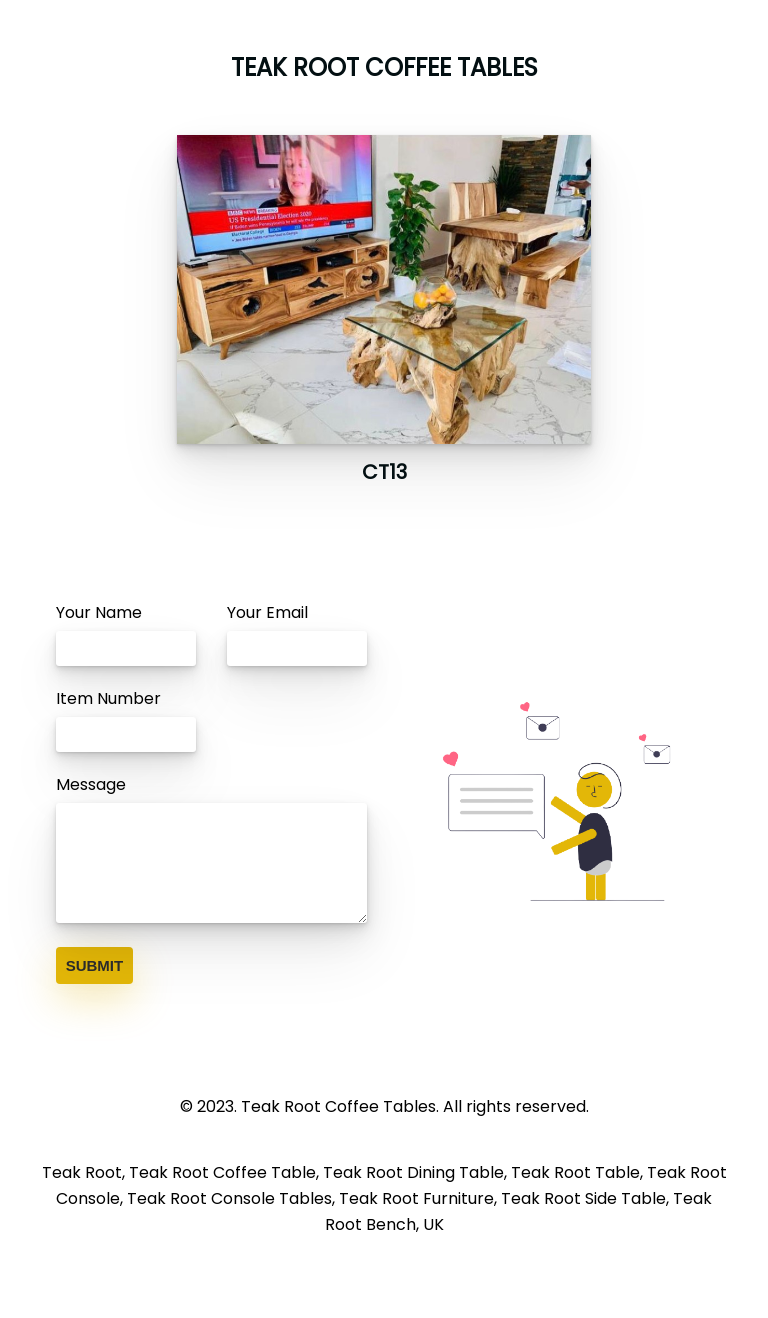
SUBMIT (95, 965)
